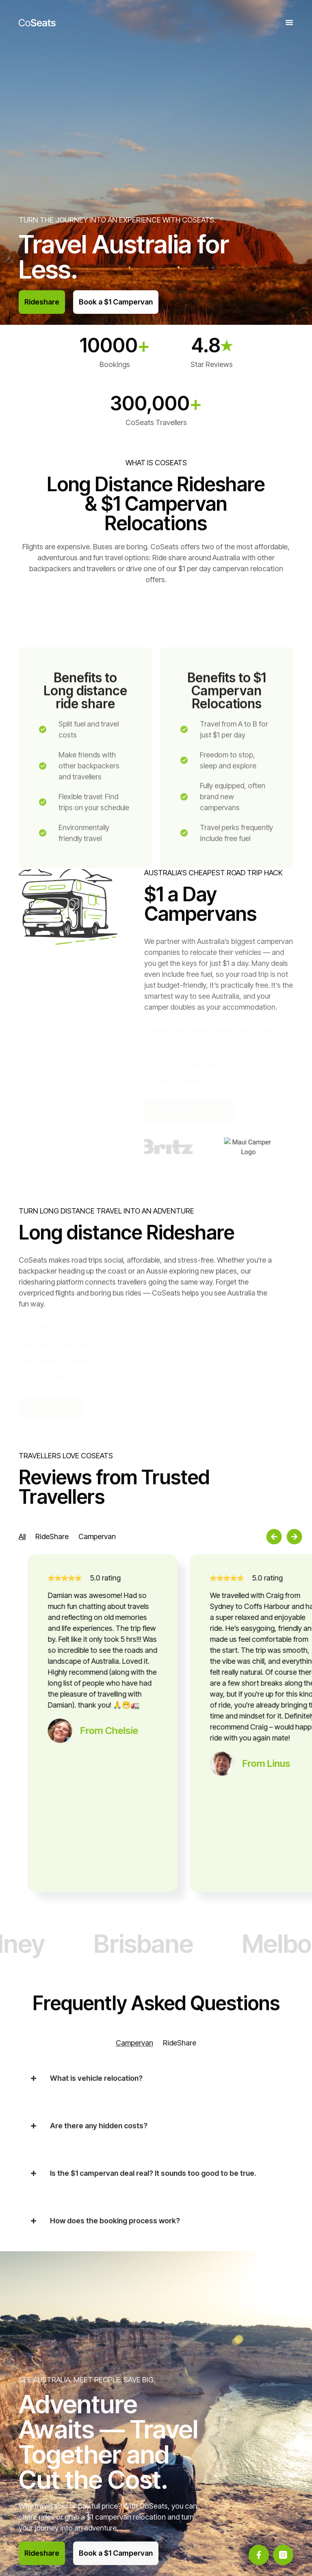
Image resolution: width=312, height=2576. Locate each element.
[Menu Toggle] (289, 22)
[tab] (22, 1536)
